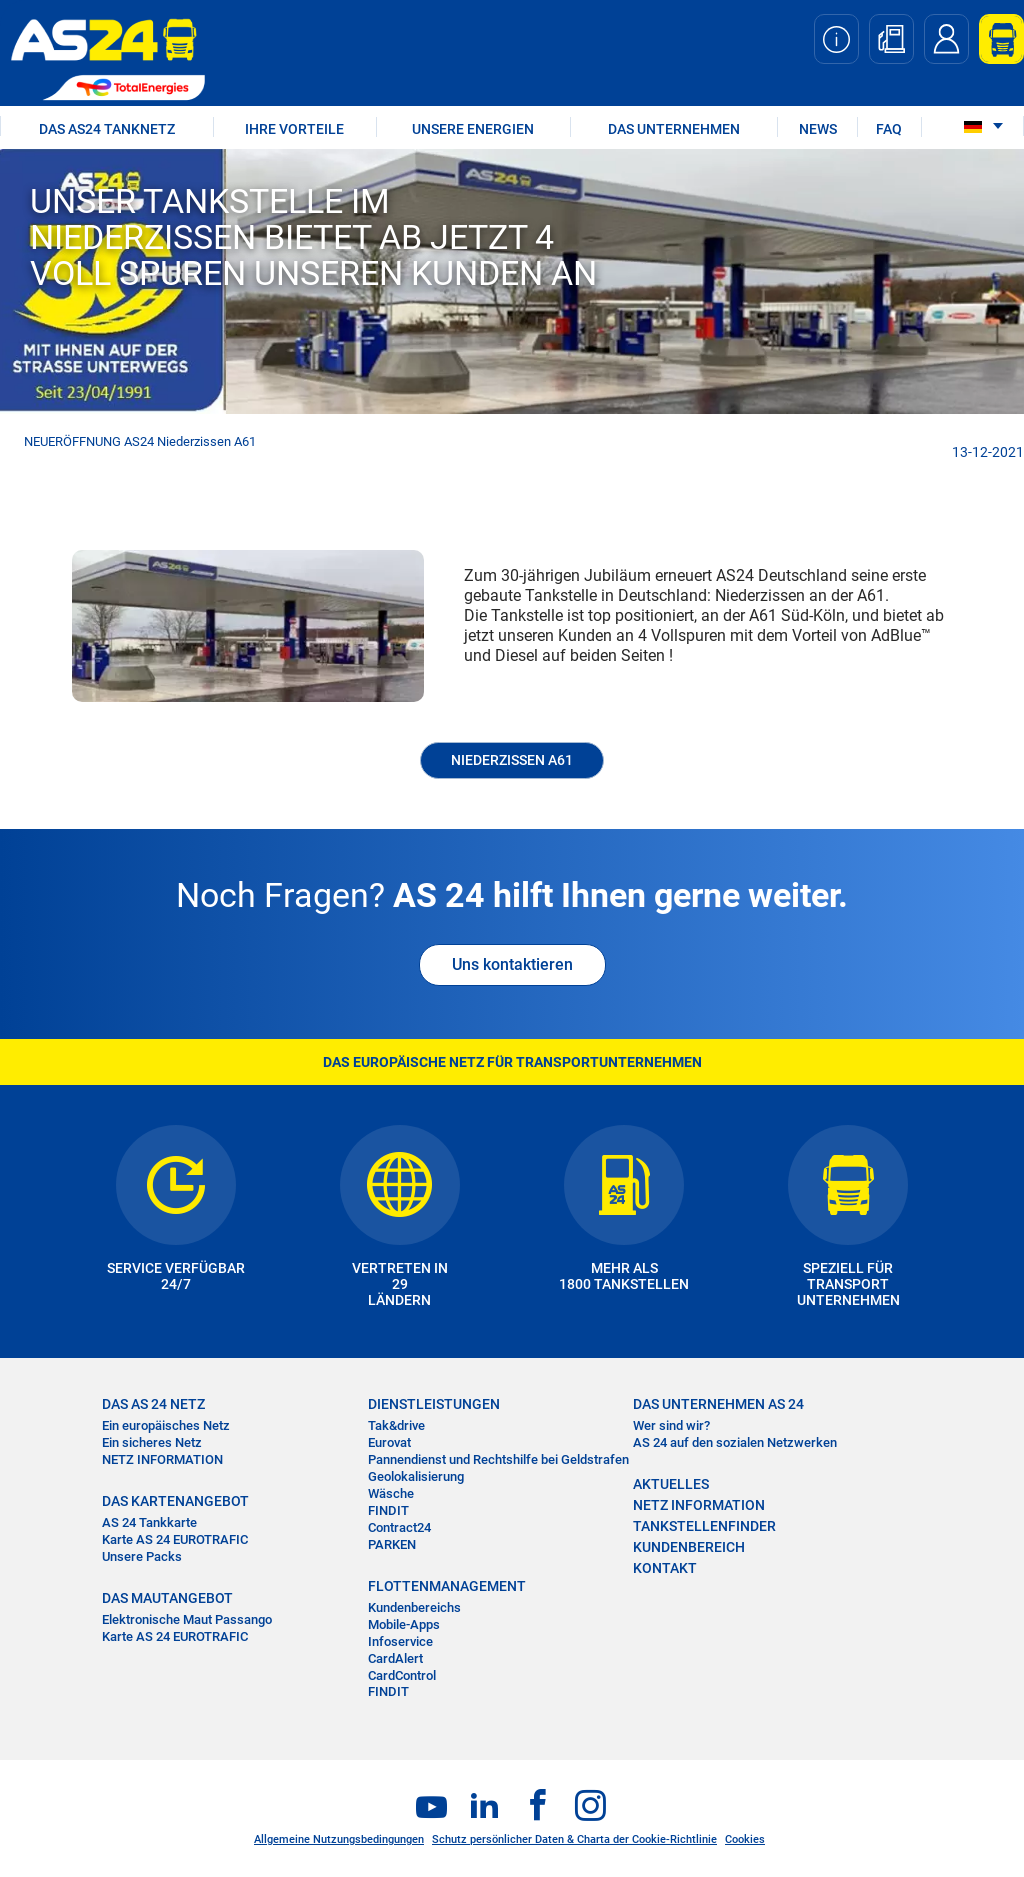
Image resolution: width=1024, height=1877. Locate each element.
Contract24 (399, 1527)
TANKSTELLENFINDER (704, 1526)
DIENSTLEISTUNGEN (434, 1404)
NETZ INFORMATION (162, 1459)
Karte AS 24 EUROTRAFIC (175, 1539)
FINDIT (388, 1510)
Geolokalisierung (416, 1476)
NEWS (818, 129)
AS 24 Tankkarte (149, 1522)
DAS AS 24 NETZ (153, 1404)
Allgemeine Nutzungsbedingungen (339, 1839)
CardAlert (395, 1658)
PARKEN (392, 1544)
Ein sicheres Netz (152, 1442)
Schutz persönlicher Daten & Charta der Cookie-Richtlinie (574, 1839)
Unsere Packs (142, 1556)
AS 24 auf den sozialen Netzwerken (735, 1442)
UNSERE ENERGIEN (473, 129)
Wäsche (391, 1493)
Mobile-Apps (404, 1624)
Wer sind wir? (671, 1425)
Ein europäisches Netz (166, 1425)
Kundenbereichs (414, 1607)
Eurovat (389, 1442)
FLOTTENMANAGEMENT (447, 1586)
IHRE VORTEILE (294, 129)
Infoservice (400, 1641)
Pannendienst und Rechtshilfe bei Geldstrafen (498, 1459)
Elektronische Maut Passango (187, 1619)
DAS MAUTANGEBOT (167, 1598)
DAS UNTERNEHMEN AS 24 (718, 1404)
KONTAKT (665, 1568)
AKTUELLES (671, 1484)
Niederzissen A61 (512, 760)
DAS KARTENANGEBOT (175, 1501)
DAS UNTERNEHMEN (674, 129)
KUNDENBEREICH (689, 1547)
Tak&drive (396, 1425)
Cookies (745, 1839)
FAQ (889, 129)
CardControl (402, 1675)
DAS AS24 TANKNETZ (107, 129)
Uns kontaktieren (512, 964)
